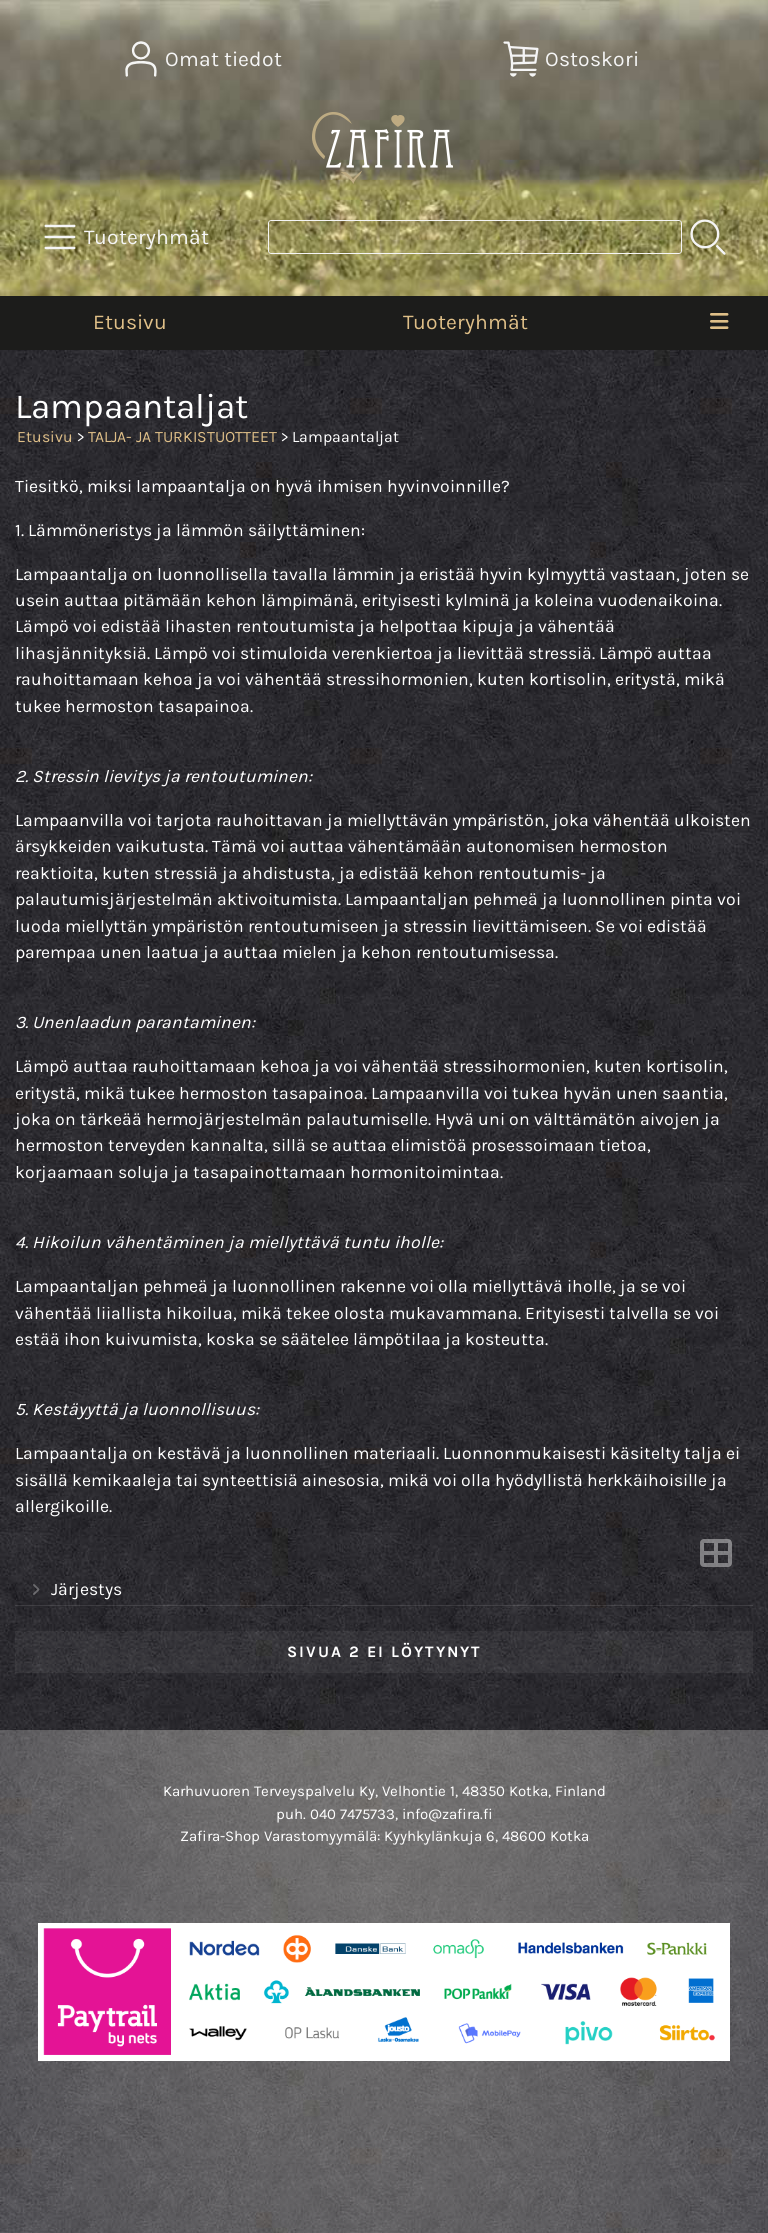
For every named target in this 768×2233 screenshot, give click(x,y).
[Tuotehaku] (475, 237)
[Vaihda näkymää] (716, 1559)
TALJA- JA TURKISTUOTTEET (182, 436)
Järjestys (74, 1590)
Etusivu (130, 322)
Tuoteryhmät (465, 322)
